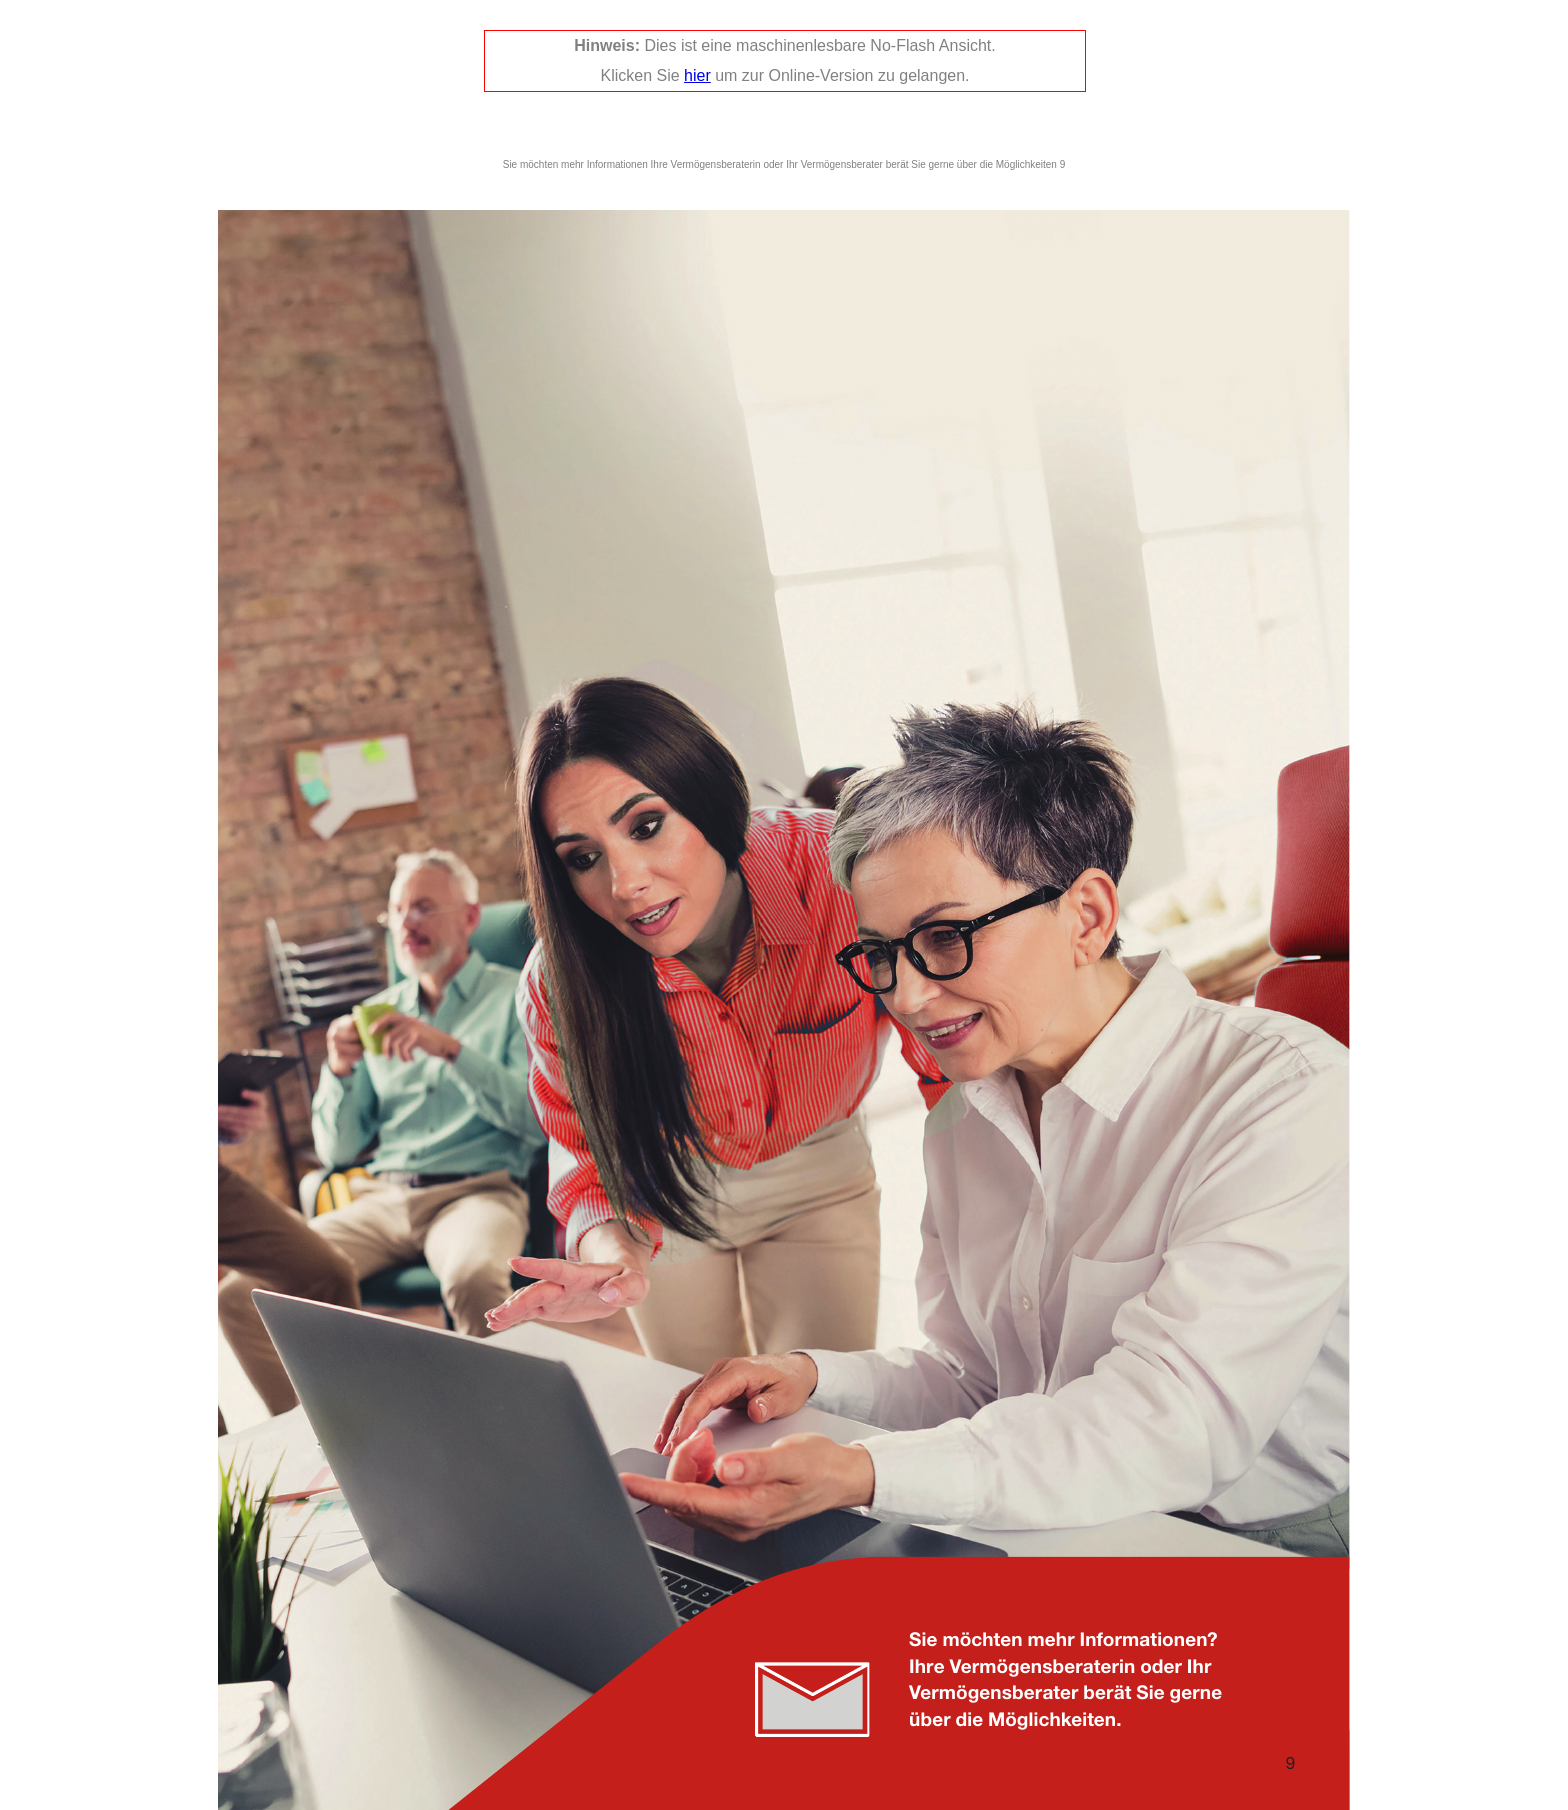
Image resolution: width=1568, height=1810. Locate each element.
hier (697, 75)
